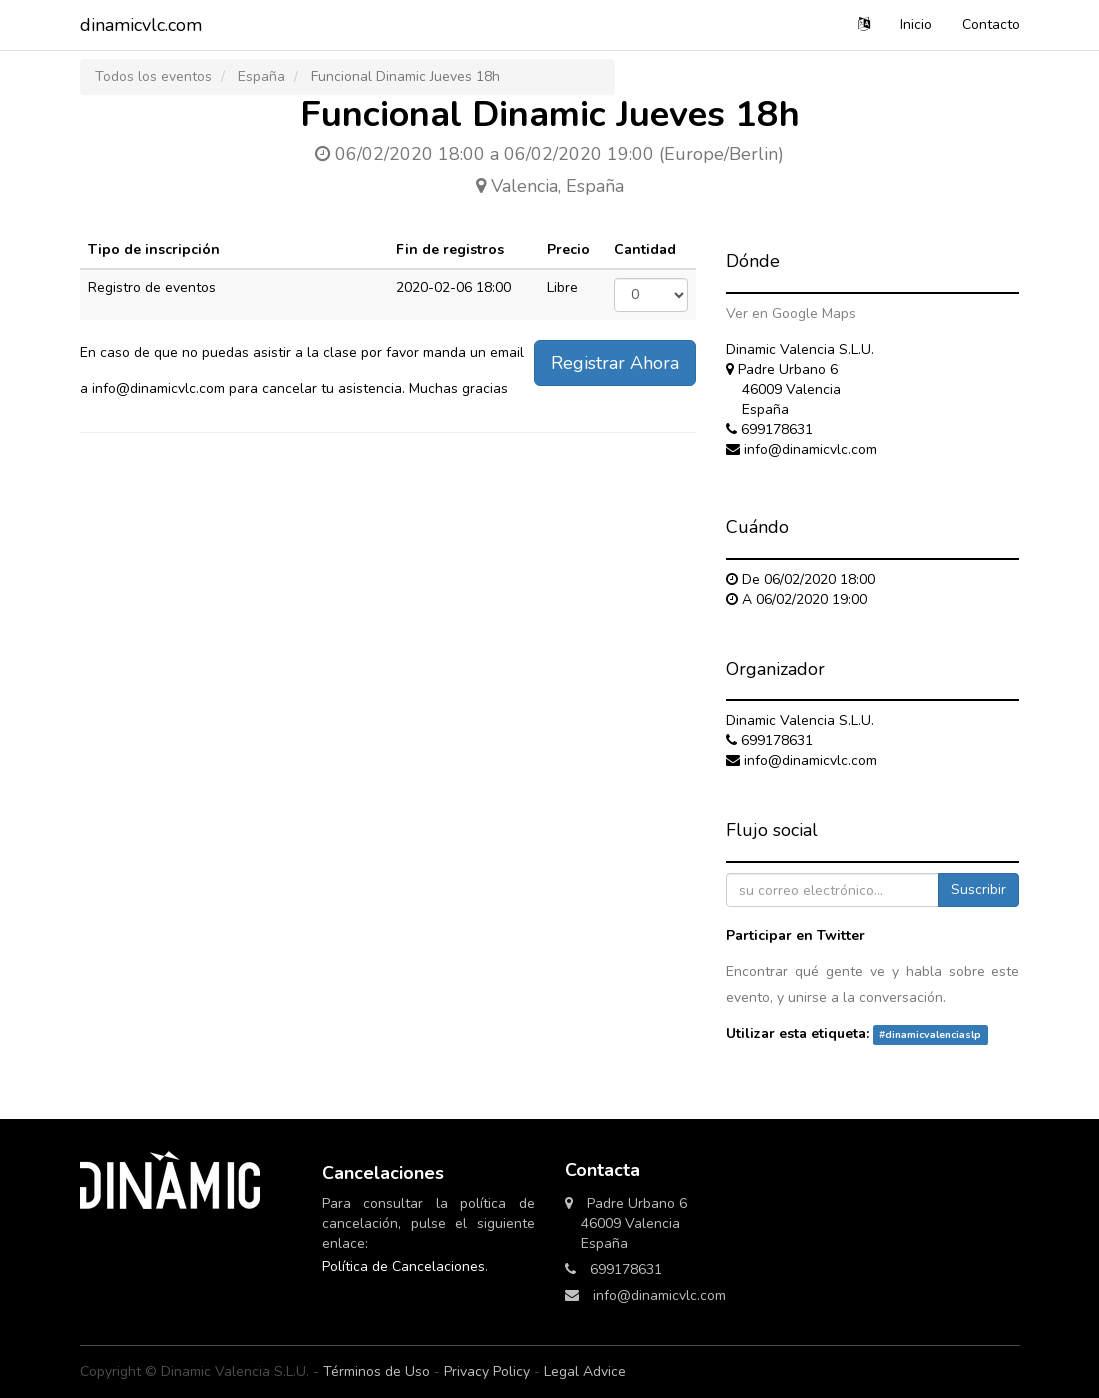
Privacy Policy (487, 1371)
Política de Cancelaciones (403, 1266)
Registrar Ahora (615, 363)
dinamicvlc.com (141, 25)
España (261, 76)
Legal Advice (585, 1371)
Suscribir (978, 889)
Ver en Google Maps (791, 313)
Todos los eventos (153, 76)
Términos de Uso (376, 1371)
